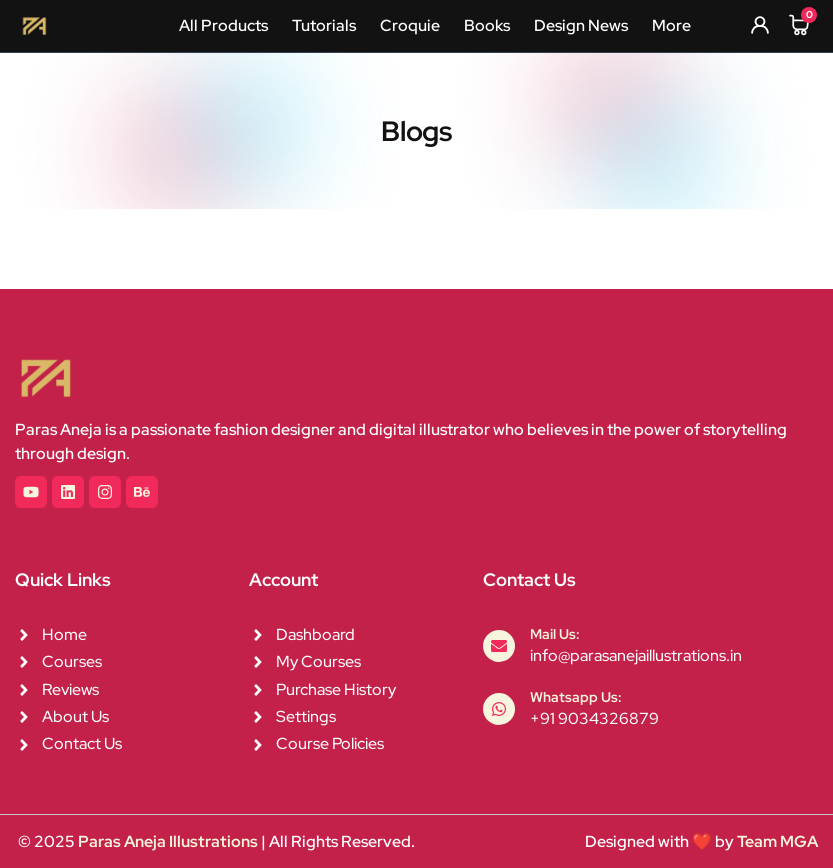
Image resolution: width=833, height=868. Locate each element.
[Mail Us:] (499, 646)
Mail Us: (555, 634)
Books (487, 25)
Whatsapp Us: (576, 697)
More (671, 25)
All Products (223, 25)
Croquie (410, 25)
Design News (581, 25)
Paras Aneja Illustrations (168, 841)
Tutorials (324, 25)
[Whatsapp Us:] (499, 709)
